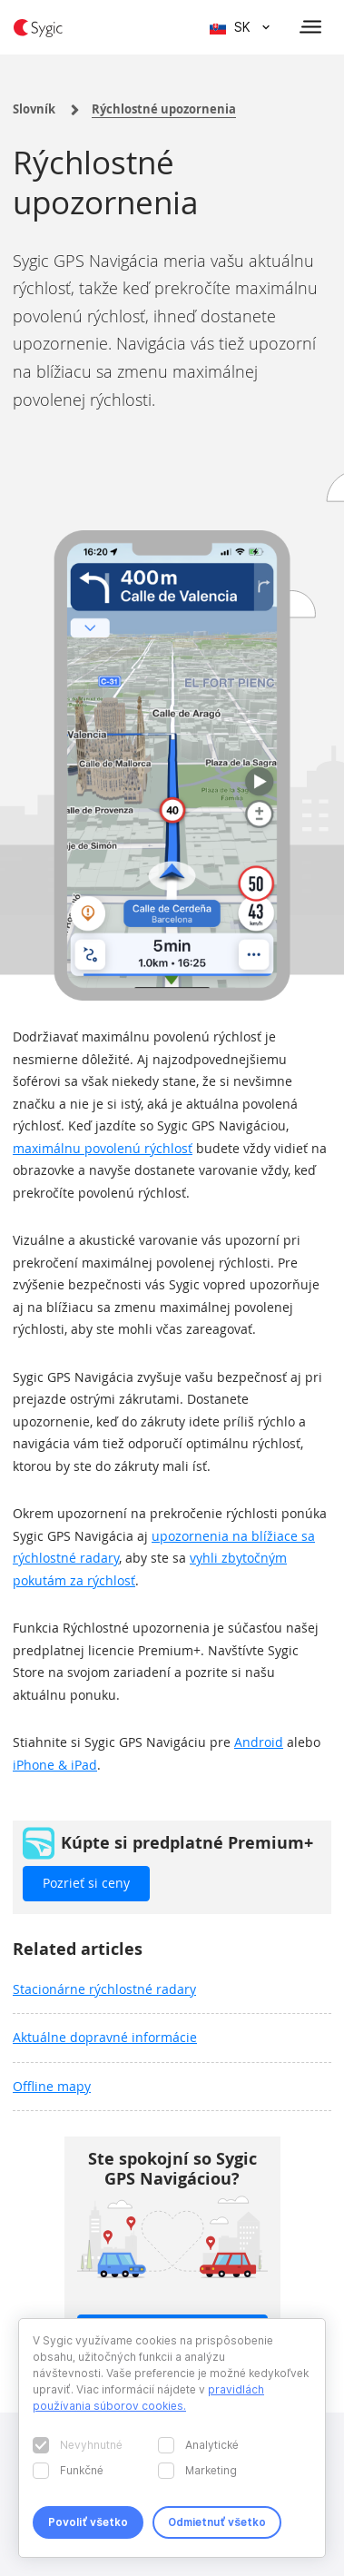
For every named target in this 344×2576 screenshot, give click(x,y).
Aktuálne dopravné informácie (105, 2037)
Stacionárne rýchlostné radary (104, 1989)
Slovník (34, 109)
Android (258, 1742)
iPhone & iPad (55, 1764)
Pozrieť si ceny (86, 1882)
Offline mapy (52, 2086)
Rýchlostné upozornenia (164, 109)
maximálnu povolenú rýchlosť (102, 1148)
